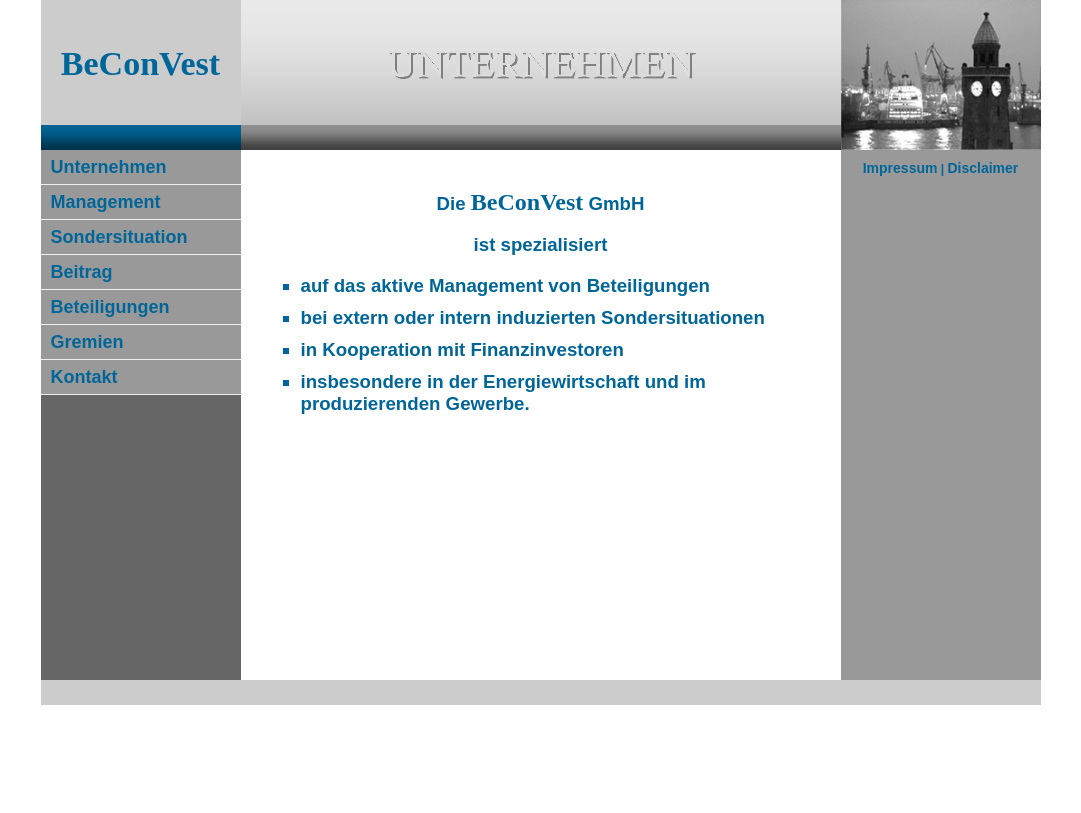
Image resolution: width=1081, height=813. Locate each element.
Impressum (900, 168)
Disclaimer (982, 168)
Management (106, 202)
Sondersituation (119, 237)
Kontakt (84, 377)
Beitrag (82, 272)
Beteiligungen (110, 307)
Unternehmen (109, 167)
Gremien (87, 342)
